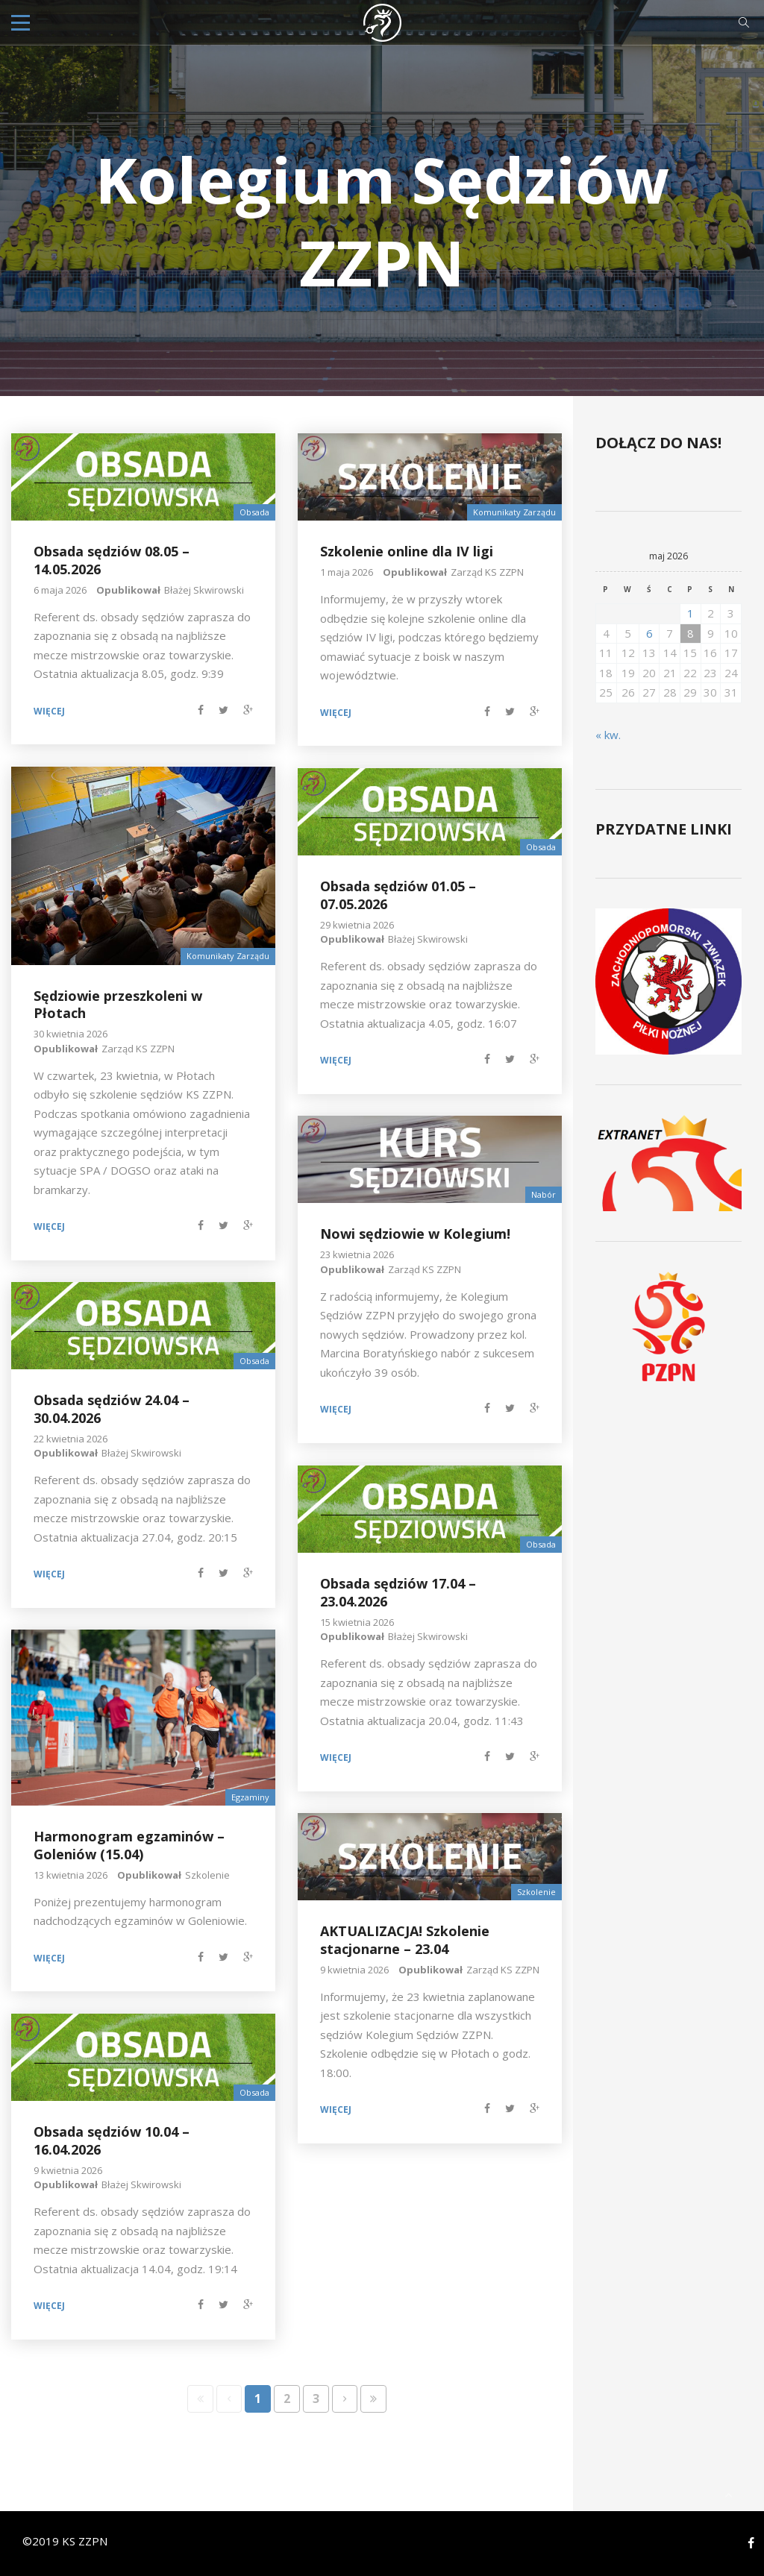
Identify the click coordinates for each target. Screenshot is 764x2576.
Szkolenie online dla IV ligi (406, 551)
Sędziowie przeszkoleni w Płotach (118, 1004)
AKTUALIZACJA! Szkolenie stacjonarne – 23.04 (404, 1939)
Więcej (49, 711)
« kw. (608, 733)
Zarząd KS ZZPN (487, 572)
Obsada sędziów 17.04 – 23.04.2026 (398, 1591)
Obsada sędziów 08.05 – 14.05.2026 (112, 559)
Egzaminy (250, 1797)
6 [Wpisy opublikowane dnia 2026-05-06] (649, 632)
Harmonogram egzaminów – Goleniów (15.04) (129, 1844)
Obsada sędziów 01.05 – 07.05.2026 (398, 894)
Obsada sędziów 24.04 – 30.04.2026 (112, 1408)
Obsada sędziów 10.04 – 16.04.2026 (112, 2140)
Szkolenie (207, 1874)
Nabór (543, 1194)
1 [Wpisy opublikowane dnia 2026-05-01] (690, 613)
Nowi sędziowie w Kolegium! (415, 1234)
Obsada (254, 512)
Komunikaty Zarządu (514, 512)
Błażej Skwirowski (204, 590)
